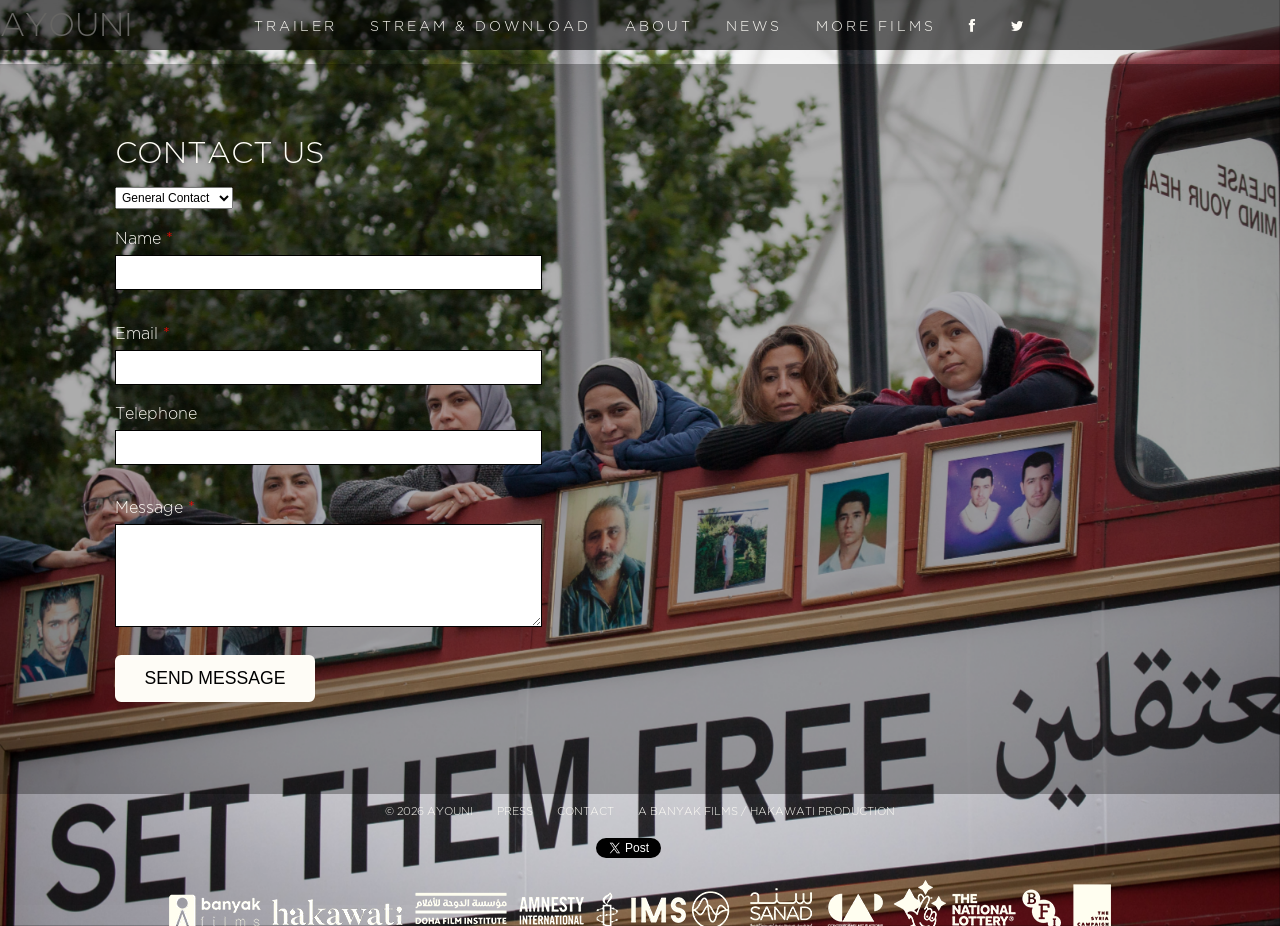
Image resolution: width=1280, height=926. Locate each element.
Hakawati (782, 811)
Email (142, 334)
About (659, 26)
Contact (585, 811)
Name (144, 239)
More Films (876, 26)
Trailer (295, 26)
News (754, 26)
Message (155, 508)
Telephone (156, 414)
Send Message (215, 678)
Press (515, 811)
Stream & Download (480, 26)
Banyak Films (694, 811)
